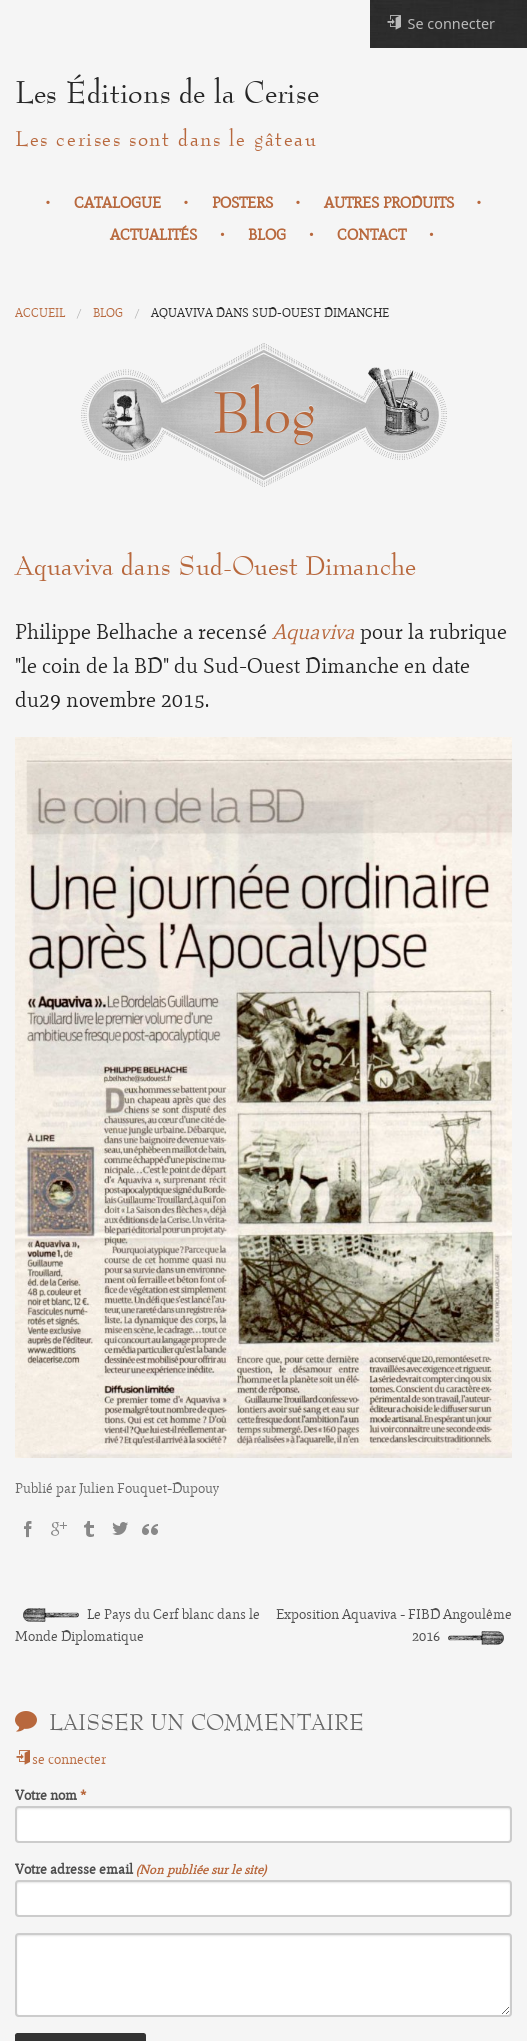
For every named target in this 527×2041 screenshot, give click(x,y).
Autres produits (389, 203)
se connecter (60, 1759)
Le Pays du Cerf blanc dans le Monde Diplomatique (137, 1625)
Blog (267, 235)
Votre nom (47, 1795)
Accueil (40, 313)
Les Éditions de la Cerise (167, 94)
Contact (371, 235)
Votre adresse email (75, 1869)
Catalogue (117, 203)
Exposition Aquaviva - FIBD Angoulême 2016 (394, 1625)
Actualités (153, 235)
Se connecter (440, 23)
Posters (242, 203)
